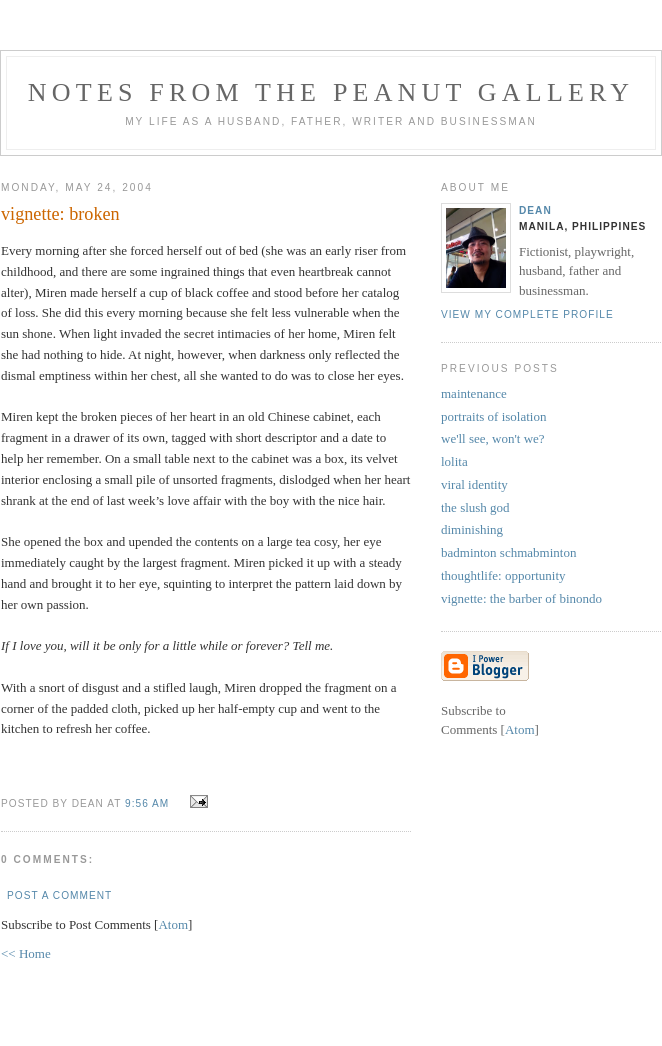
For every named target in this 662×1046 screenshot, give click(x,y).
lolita (454, 461)
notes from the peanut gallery (331, 92)
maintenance (474, 393)
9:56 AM (149, 803)
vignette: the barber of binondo (521, 598)
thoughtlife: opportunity (503, 575)
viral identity (474, 484)
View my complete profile (527, 314)
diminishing (472, 529)
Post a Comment (59, 895)
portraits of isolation (493, 416)
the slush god (475, 507)
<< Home (26, 953)
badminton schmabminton (508, 552)
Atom (173, 924)
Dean (535, 210)
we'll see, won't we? (493, 438)
